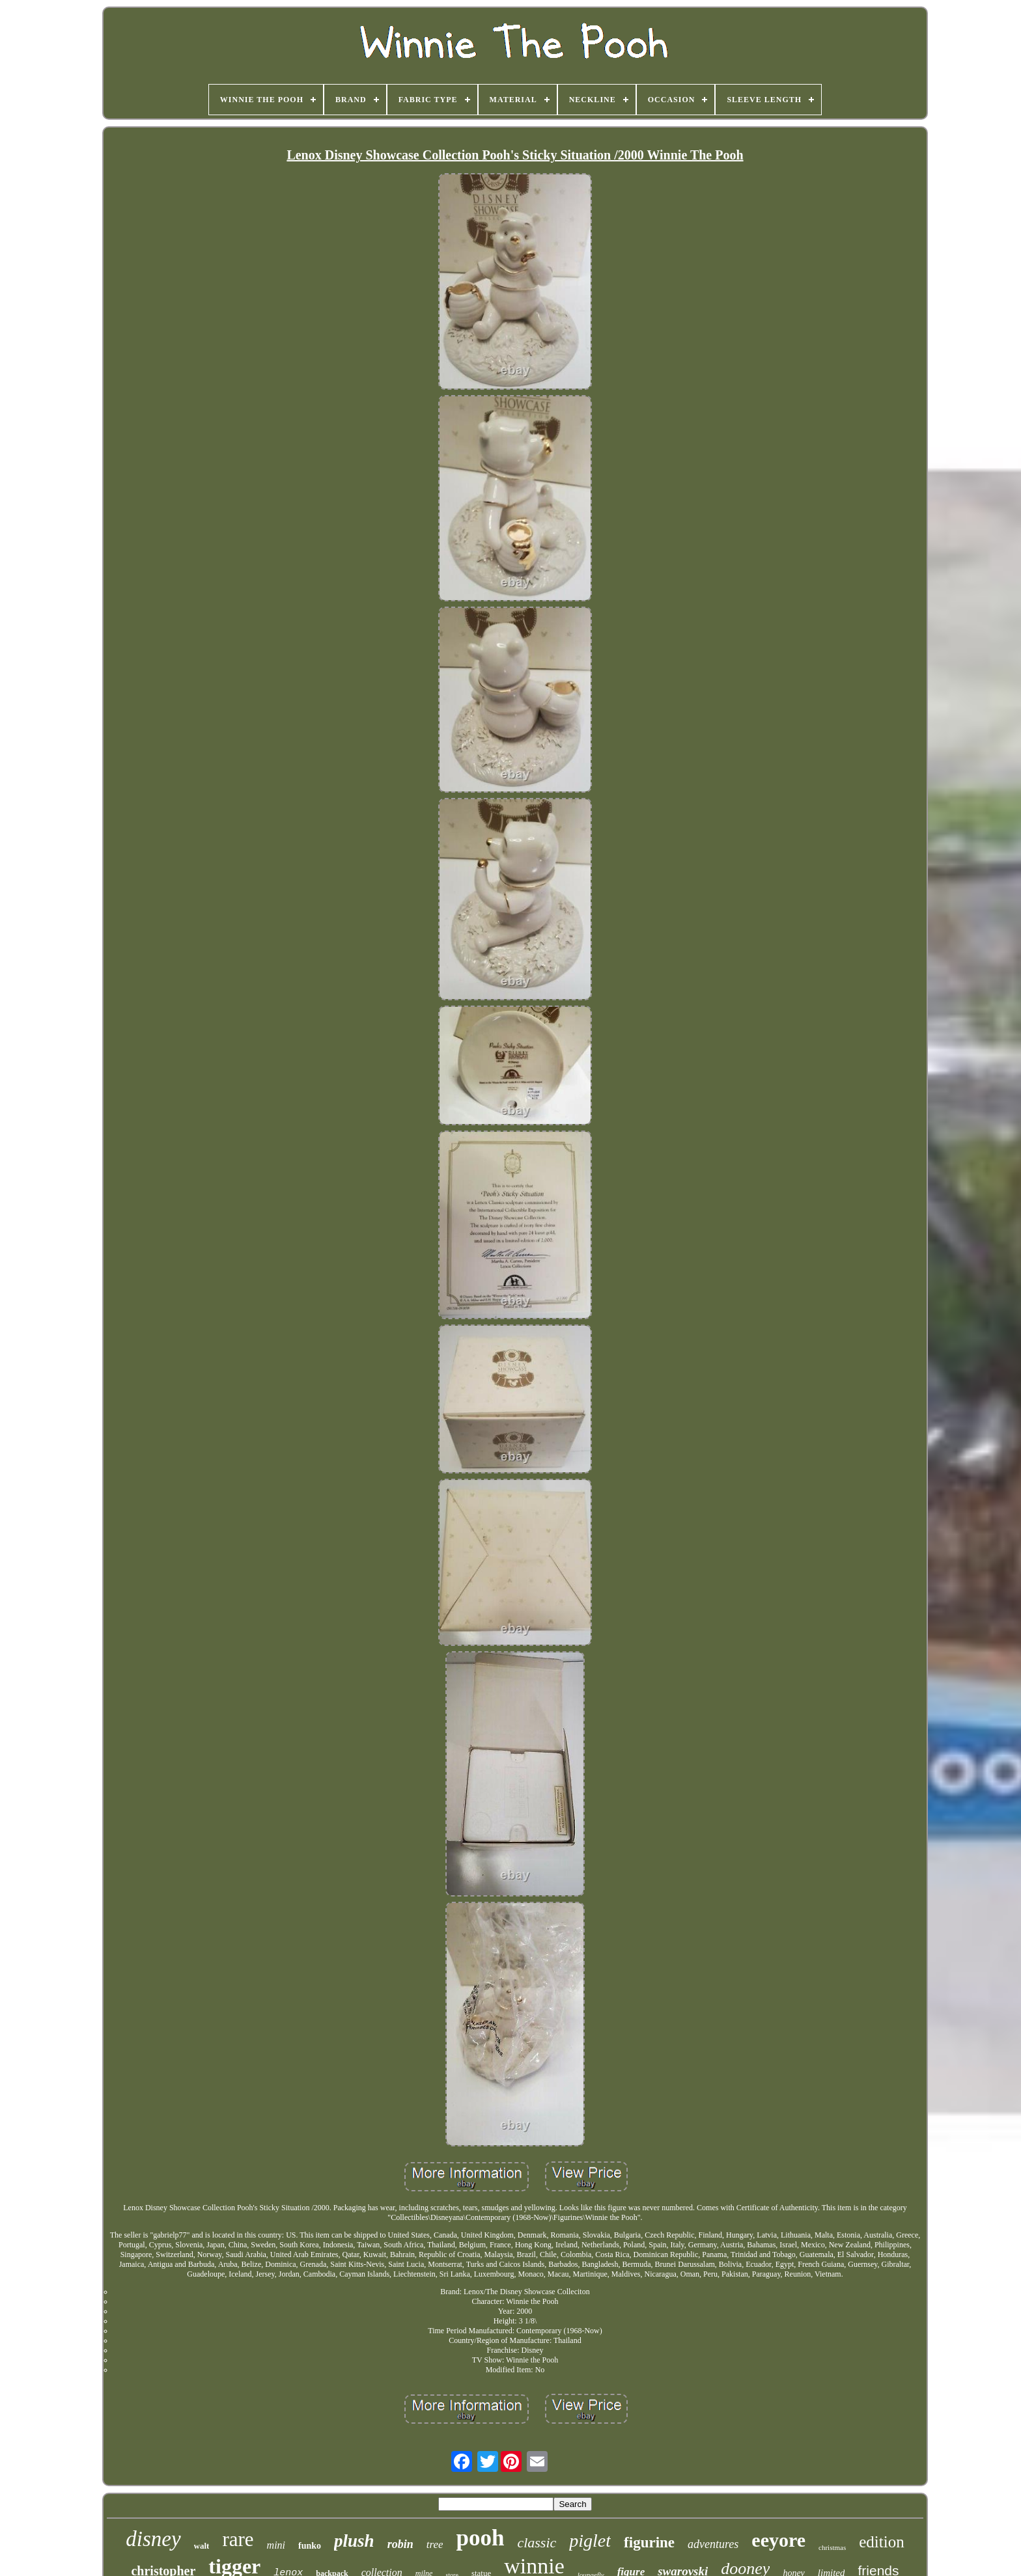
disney (153, 2539)
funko (309, 2546)
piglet (590, 2540)
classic (536, 2542)
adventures (713, 2544)
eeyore (778, 2540)
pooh (480, 2538)
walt (202, 2546)
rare (237, 2539)
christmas (832, 2547)
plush (354, 2541)
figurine (649, 2542)
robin (400, 2544)
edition (881, 2542)
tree (435, 2544)
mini (276, 2545)
